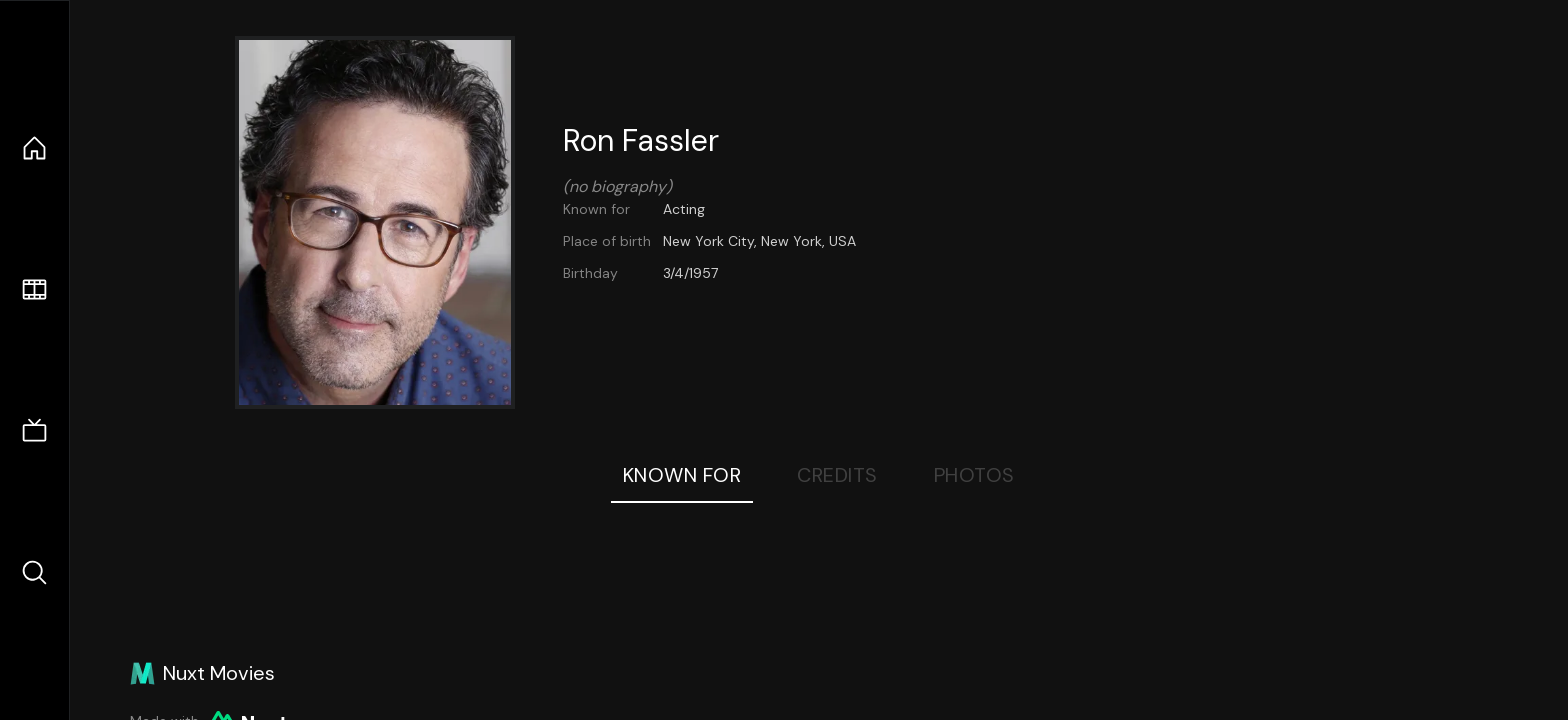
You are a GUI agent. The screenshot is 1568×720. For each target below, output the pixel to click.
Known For (682, 475)
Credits (837, 475)
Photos (974, 475)
